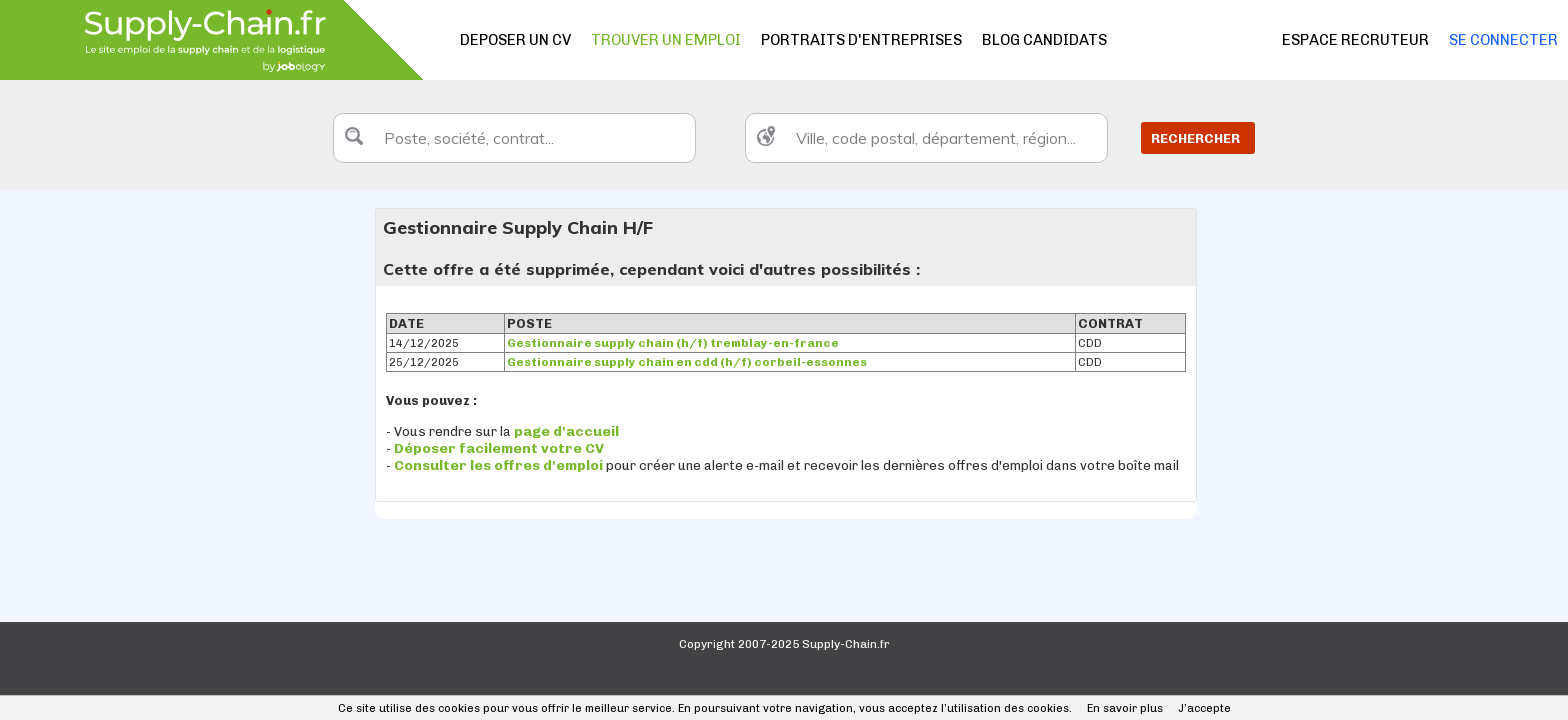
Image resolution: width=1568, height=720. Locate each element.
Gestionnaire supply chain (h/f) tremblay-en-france (673, 343)
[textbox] (514, 138)
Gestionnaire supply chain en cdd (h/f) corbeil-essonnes (687, 362)
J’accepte (1204, 708)
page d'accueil (566, 431)
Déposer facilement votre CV (499, 448)
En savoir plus (1125, 708)
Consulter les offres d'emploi (500, 465)
